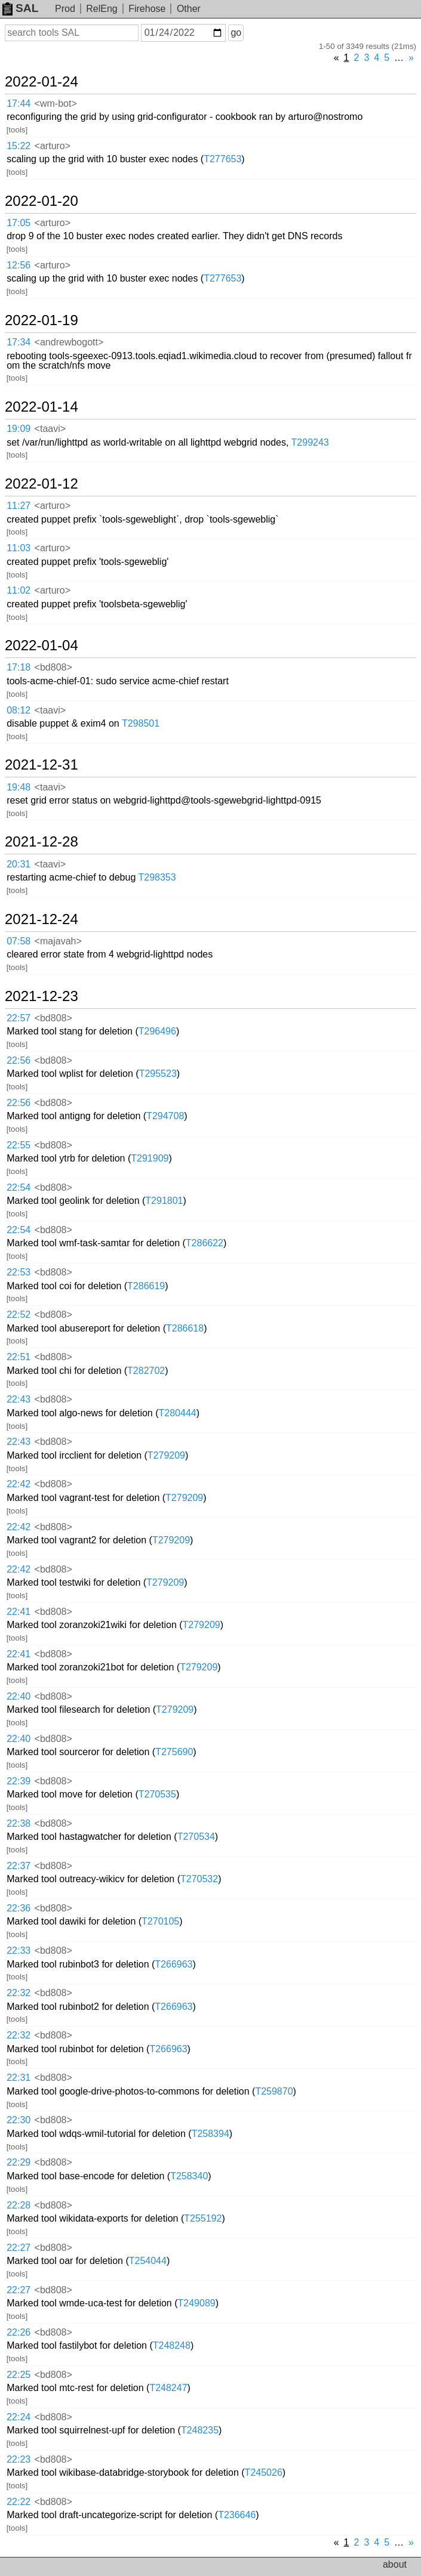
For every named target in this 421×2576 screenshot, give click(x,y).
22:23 (18, 2459)
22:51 (18, 1357)
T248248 (171, 2345)
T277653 (222, 159)
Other (189, 9)
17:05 (18, 223)
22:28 (18, 2205)
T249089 (197, 2303)
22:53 (18, 1272)
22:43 (18, 1399)
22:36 (18, 1908)
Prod (65, 9)
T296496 (157, 1031)
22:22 (18, 2502)
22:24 (18, 2417)
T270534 (196, 1836)
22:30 (18, 2120)
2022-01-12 (41, 484)
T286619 (146, 1286)
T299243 (310, 442)
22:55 (18, 1145)
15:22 (18, 146)
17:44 (18, 103)
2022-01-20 (41, 201)
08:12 (18, 710)
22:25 (18, 2375)
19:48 (18, 787)
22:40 (18, 1696)
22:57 (18, 1018)
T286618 (185, 1328)
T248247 (168, 2388)
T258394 (210, 2134)
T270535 (157, 1794)
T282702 (146, 1371)
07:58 (18, 941)
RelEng (101, 9)
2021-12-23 (41, 996)
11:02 (18, 590)
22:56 (18, 1060)
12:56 (18, 265)
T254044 (148, 2261)
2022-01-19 (41, 320)
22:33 (18, 1950)
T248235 (200, 2430)
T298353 (157, 877)
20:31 (18, 864)
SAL (20, 8)
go (236, 32)
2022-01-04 (41, 645)
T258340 (189, 2176)
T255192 (203, 2218)
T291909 (149, 1158)
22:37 (18, 1866)
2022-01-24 (41, 82)
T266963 (173, 1964)
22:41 (18, 1612)
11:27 (18, 506)
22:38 (18, 1823)
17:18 (18, 667)
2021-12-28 (41, 842)
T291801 (164, 1201)
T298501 (140, 723)
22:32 (18, 1993)
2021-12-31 (41, 765)
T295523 (158, 1073)
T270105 (160, 1921)
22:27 (18, 2248)
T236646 (237, 2515)
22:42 (18, 1484)
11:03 (18, 548)
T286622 (204, 1243)
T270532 (199, 1879)
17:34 (18, 342)
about (395, 2564)
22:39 (18, 1781)
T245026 (263, 2472)
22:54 (18, 1187)
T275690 (174, 1752)
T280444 (177, 1413)
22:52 (18, 1314)
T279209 (166, 1455)
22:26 (18, 2332)
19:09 (18, 429)
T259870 (274, 2091)
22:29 (18, 2162)
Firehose (146, 9)
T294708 (165, 1116)
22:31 (18, 2077)
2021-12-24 (41, 919)
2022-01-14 (41, 407)
